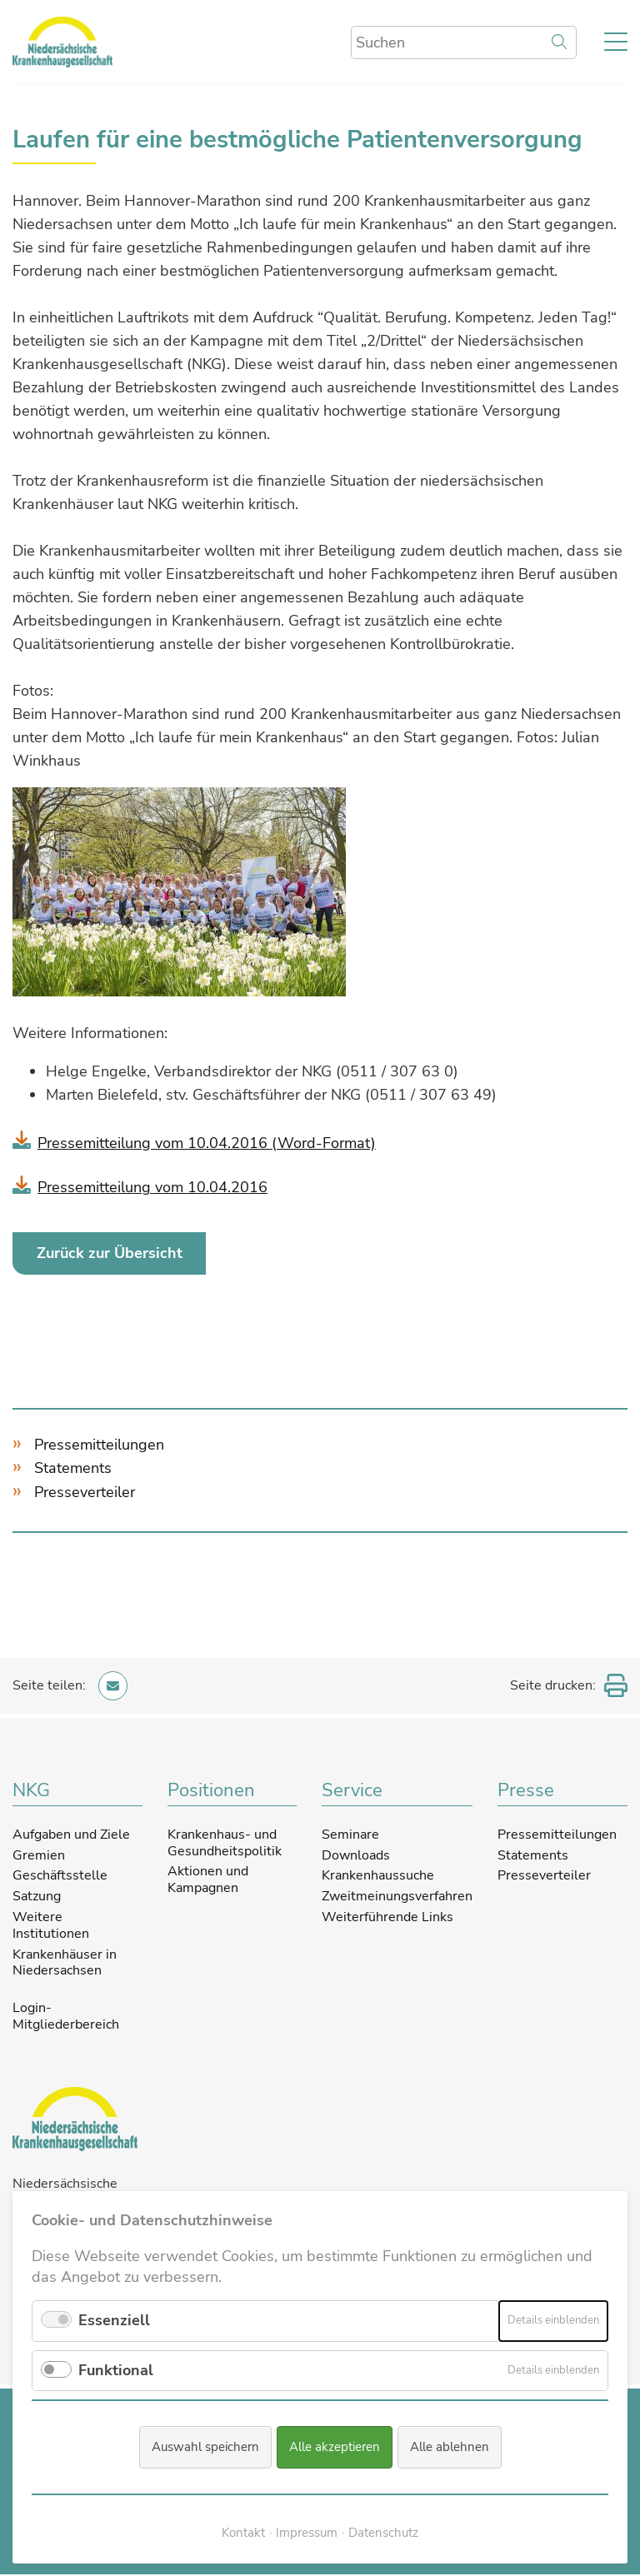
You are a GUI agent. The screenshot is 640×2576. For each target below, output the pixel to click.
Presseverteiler (84, 1493)
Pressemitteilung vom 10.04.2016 (153, 1187)
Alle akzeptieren (334, 2447)
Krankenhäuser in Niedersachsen (64, 1962)
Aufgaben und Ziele (71, 1835)
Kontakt (243, 2532)
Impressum (307, 2532)
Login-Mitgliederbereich (65, 2017)
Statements (73, 1469)
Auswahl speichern (205, 2447)
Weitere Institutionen (50, 1926)
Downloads (356, 1855)
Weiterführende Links (387, 1918)
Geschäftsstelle (60, 1876)
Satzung (36, 1897)
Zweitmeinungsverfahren (397, 1897)
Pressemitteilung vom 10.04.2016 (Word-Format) (207, 1143)
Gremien (38, 1855)
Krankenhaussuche (378, 1876)
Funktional (115, 2370)
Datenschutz (383, 2532)
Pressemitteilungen (99, 1445)
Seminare (350, 1835)
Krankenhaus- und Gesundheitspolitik (225, 1843)
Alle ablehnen (449, 2447)
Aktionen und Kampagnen (208, 1880)
